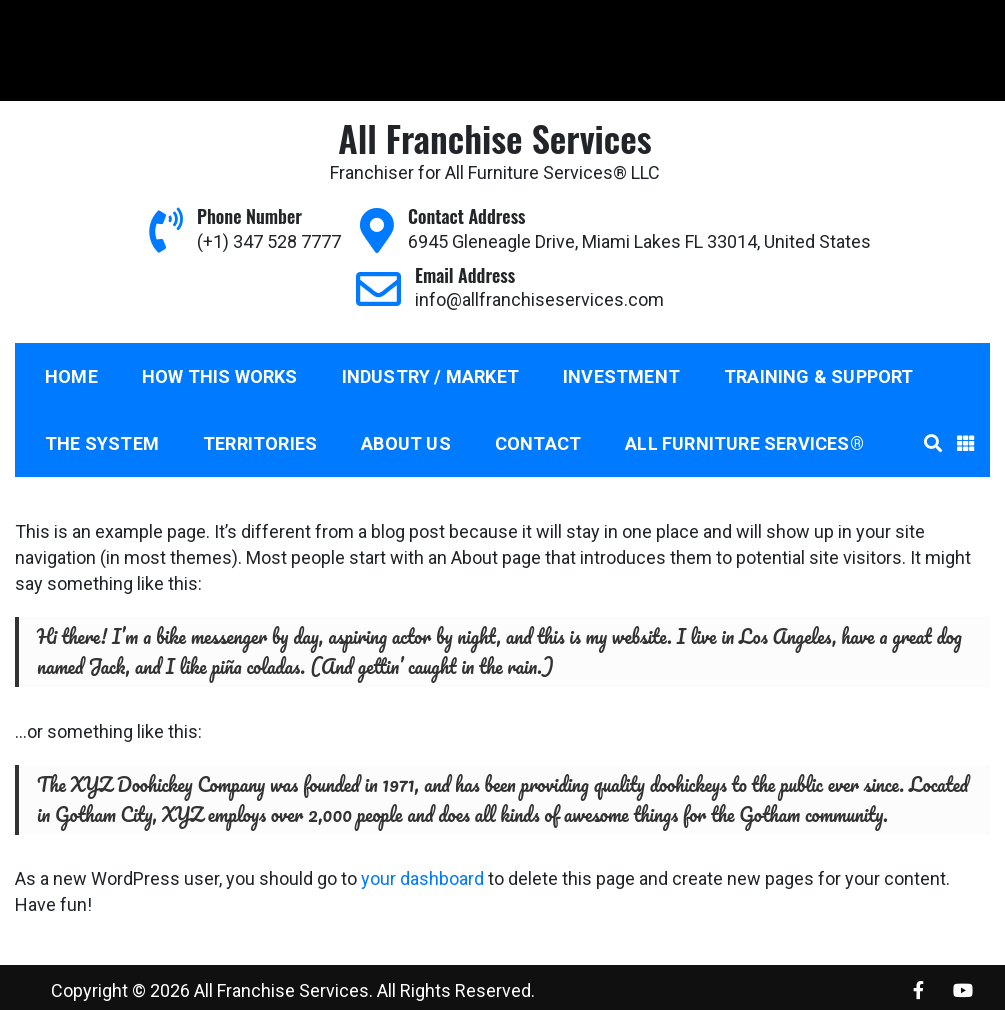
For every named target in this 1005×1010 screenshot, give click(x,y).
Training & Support (819, 376)
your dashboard (422, 878)
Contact (538, 443)
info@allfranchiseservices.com (328, 23)
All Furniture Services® (744, 443)
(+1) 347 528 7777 (92, 23)
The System (102, 443)
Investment (621, 376)
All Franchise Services (494, 137)
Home (71, 376)
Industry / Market (430, 376)
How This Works (220, 376)
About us (406, 443)
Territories (260, 443)
